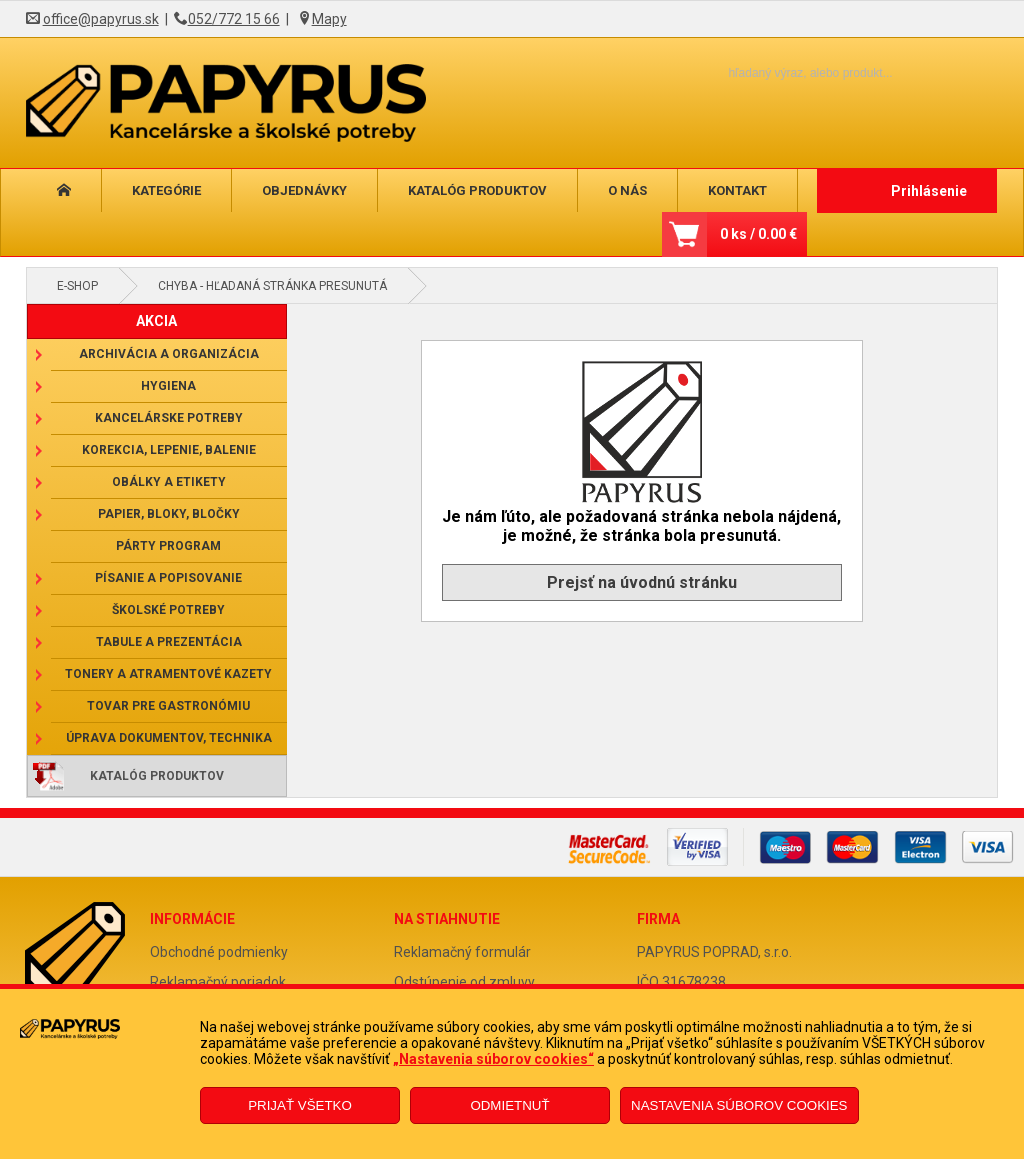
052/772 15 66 (234, 19)
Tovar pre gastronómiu (168, 706)
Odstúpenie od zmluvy (464, 982)
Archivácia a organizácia (169, 354)
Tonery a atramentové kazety (168, 674)
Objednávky (304, 190)
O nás (627, 190)
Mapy (329, 19)
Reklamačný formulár (462, 952)
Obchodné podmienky (219, 952)
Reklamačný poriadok (218, 982)
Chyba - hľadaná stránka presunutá (272, 286)
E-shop (77, 286)
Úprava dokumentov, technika (169, 738)
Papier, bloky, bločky (169, 514)
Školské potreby (168, 610)
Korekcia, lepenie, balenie (169, 450)
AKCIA (156, 321)
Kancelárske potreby (169, 418)
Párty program (168, 546)
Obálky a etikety (169, 482)
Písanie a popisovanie (168, 578)
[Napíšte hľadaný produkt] (775, 72)
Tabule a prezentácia (169, 642)
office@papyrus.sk (101, 19)
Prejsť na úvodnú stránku (642, 582)
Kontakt (737, 190)
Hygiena (168, 386)
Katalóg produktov (477, 190)
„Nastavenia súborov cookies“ (493, 1059)
